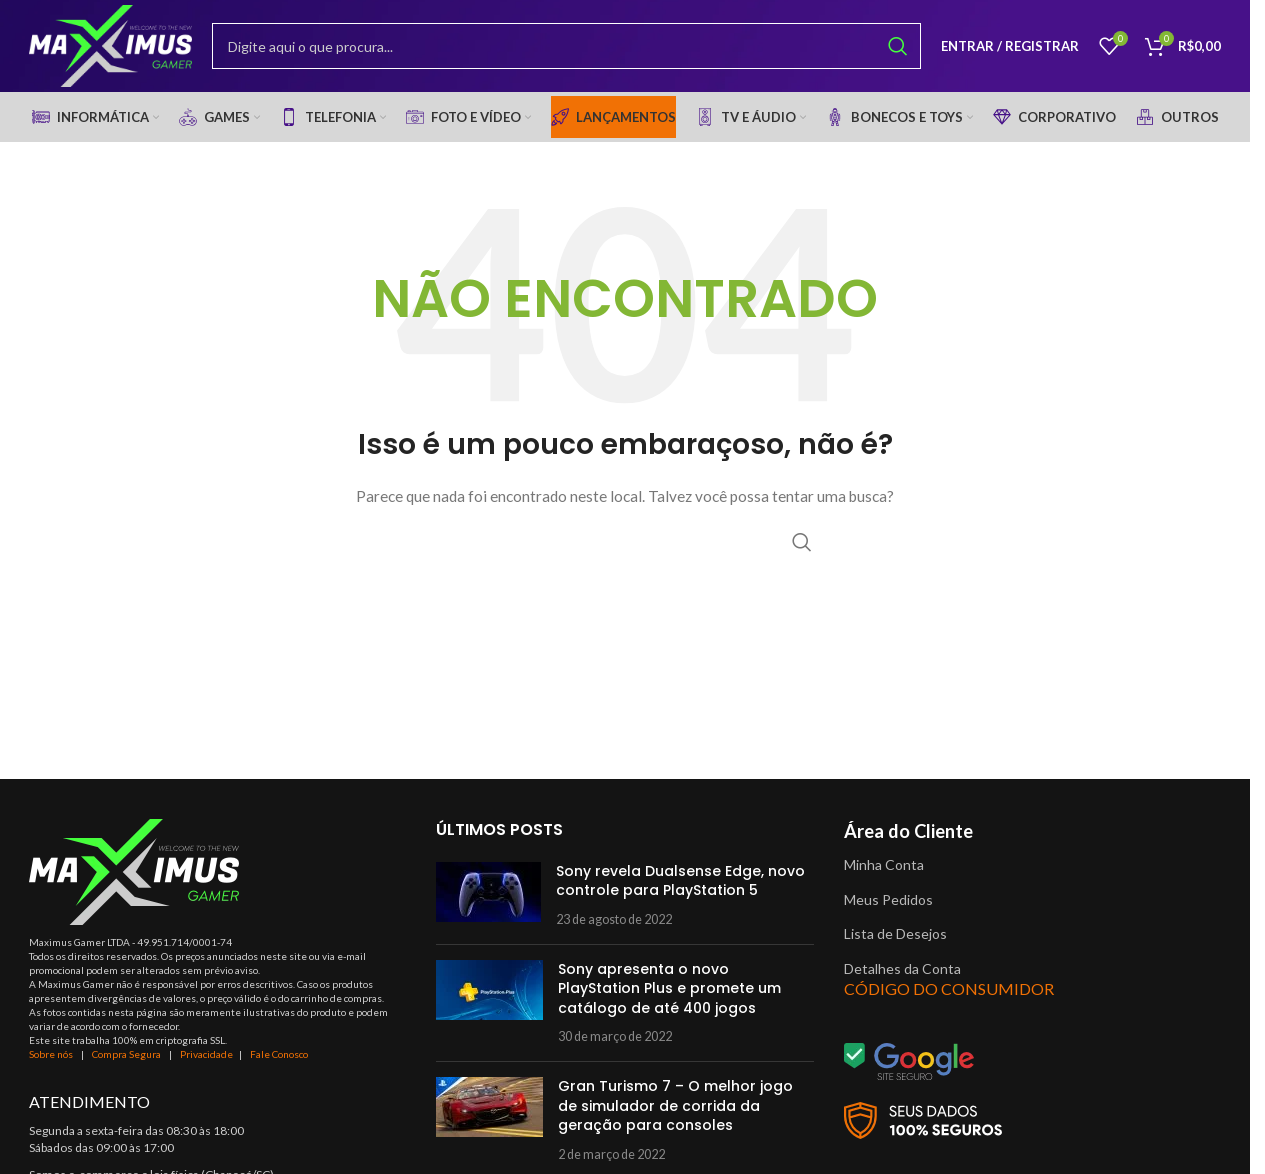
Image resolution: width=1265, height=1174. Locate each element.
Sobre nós (51, 1062)
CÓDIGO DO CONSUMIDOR (949, 996)
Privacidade (206, 1062)
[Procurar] (574, 50)
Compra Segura (127, 1062)
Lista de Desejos (895, 941)
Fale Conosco (279, 1062)
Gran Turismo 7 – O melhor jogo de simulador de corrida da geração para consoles (675, 1113)
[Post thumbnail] (488, 902)
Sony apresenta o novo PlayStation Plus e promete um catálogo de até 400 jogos (669, 995)
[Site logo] (118, 48)
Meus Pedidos (888, 906)
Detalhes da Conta (902, 975)
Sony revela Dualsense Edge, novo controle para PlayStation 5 (680, 888)
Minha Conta (884, 871)
